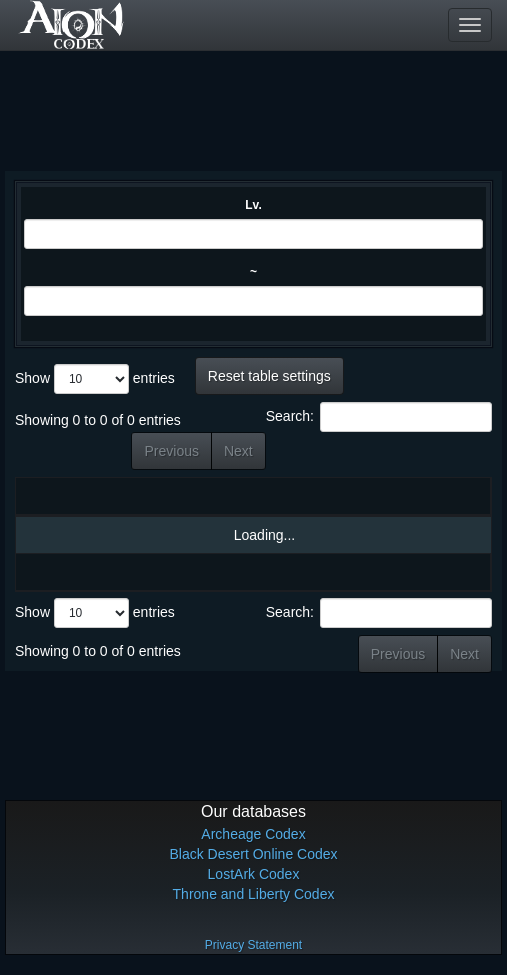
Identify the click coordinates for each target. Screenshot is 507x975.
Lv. (253, 205)
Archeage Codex (253, 834)
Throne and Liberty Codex (254, 894)
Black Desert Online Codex (253, 854)
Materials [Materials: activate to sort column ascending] (344, 496)
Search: (379, 417)
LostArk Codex (254, 874)
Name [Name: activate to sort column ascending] (90, 496)
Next (238, 451)
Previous (171, 451)
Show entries (95, 379)
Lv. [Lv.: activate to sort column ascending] (168, 496)
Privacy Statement (253, 945)
